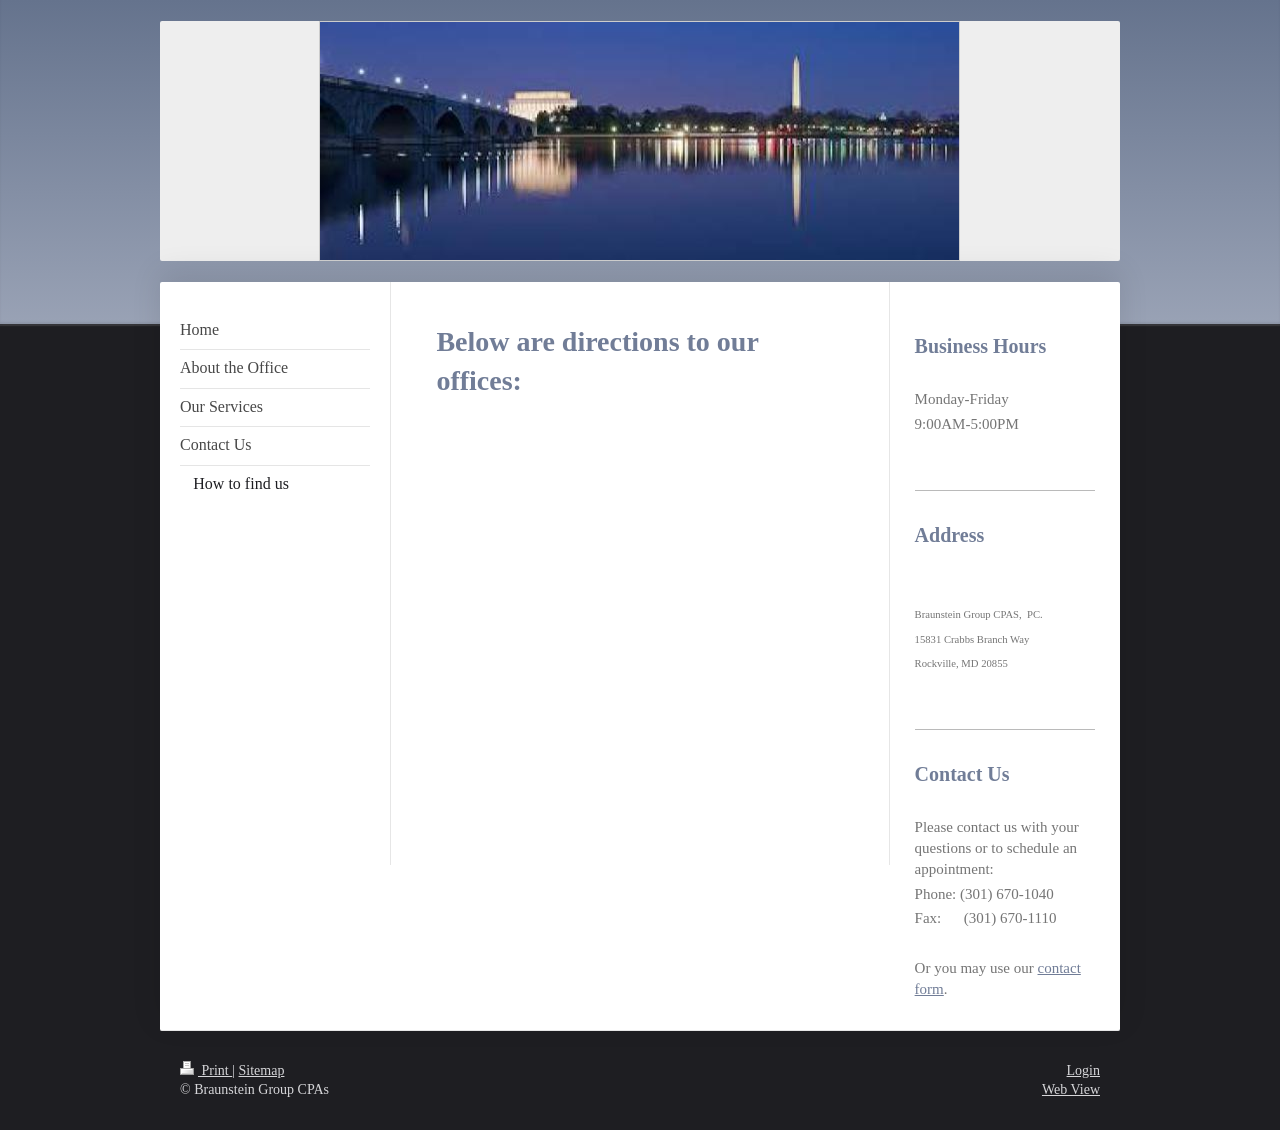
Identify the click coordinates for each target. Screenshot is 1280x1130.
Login (1083, 1070)
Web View (1071, 1089)
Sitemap (262, 1070)
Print (206, 1070)
